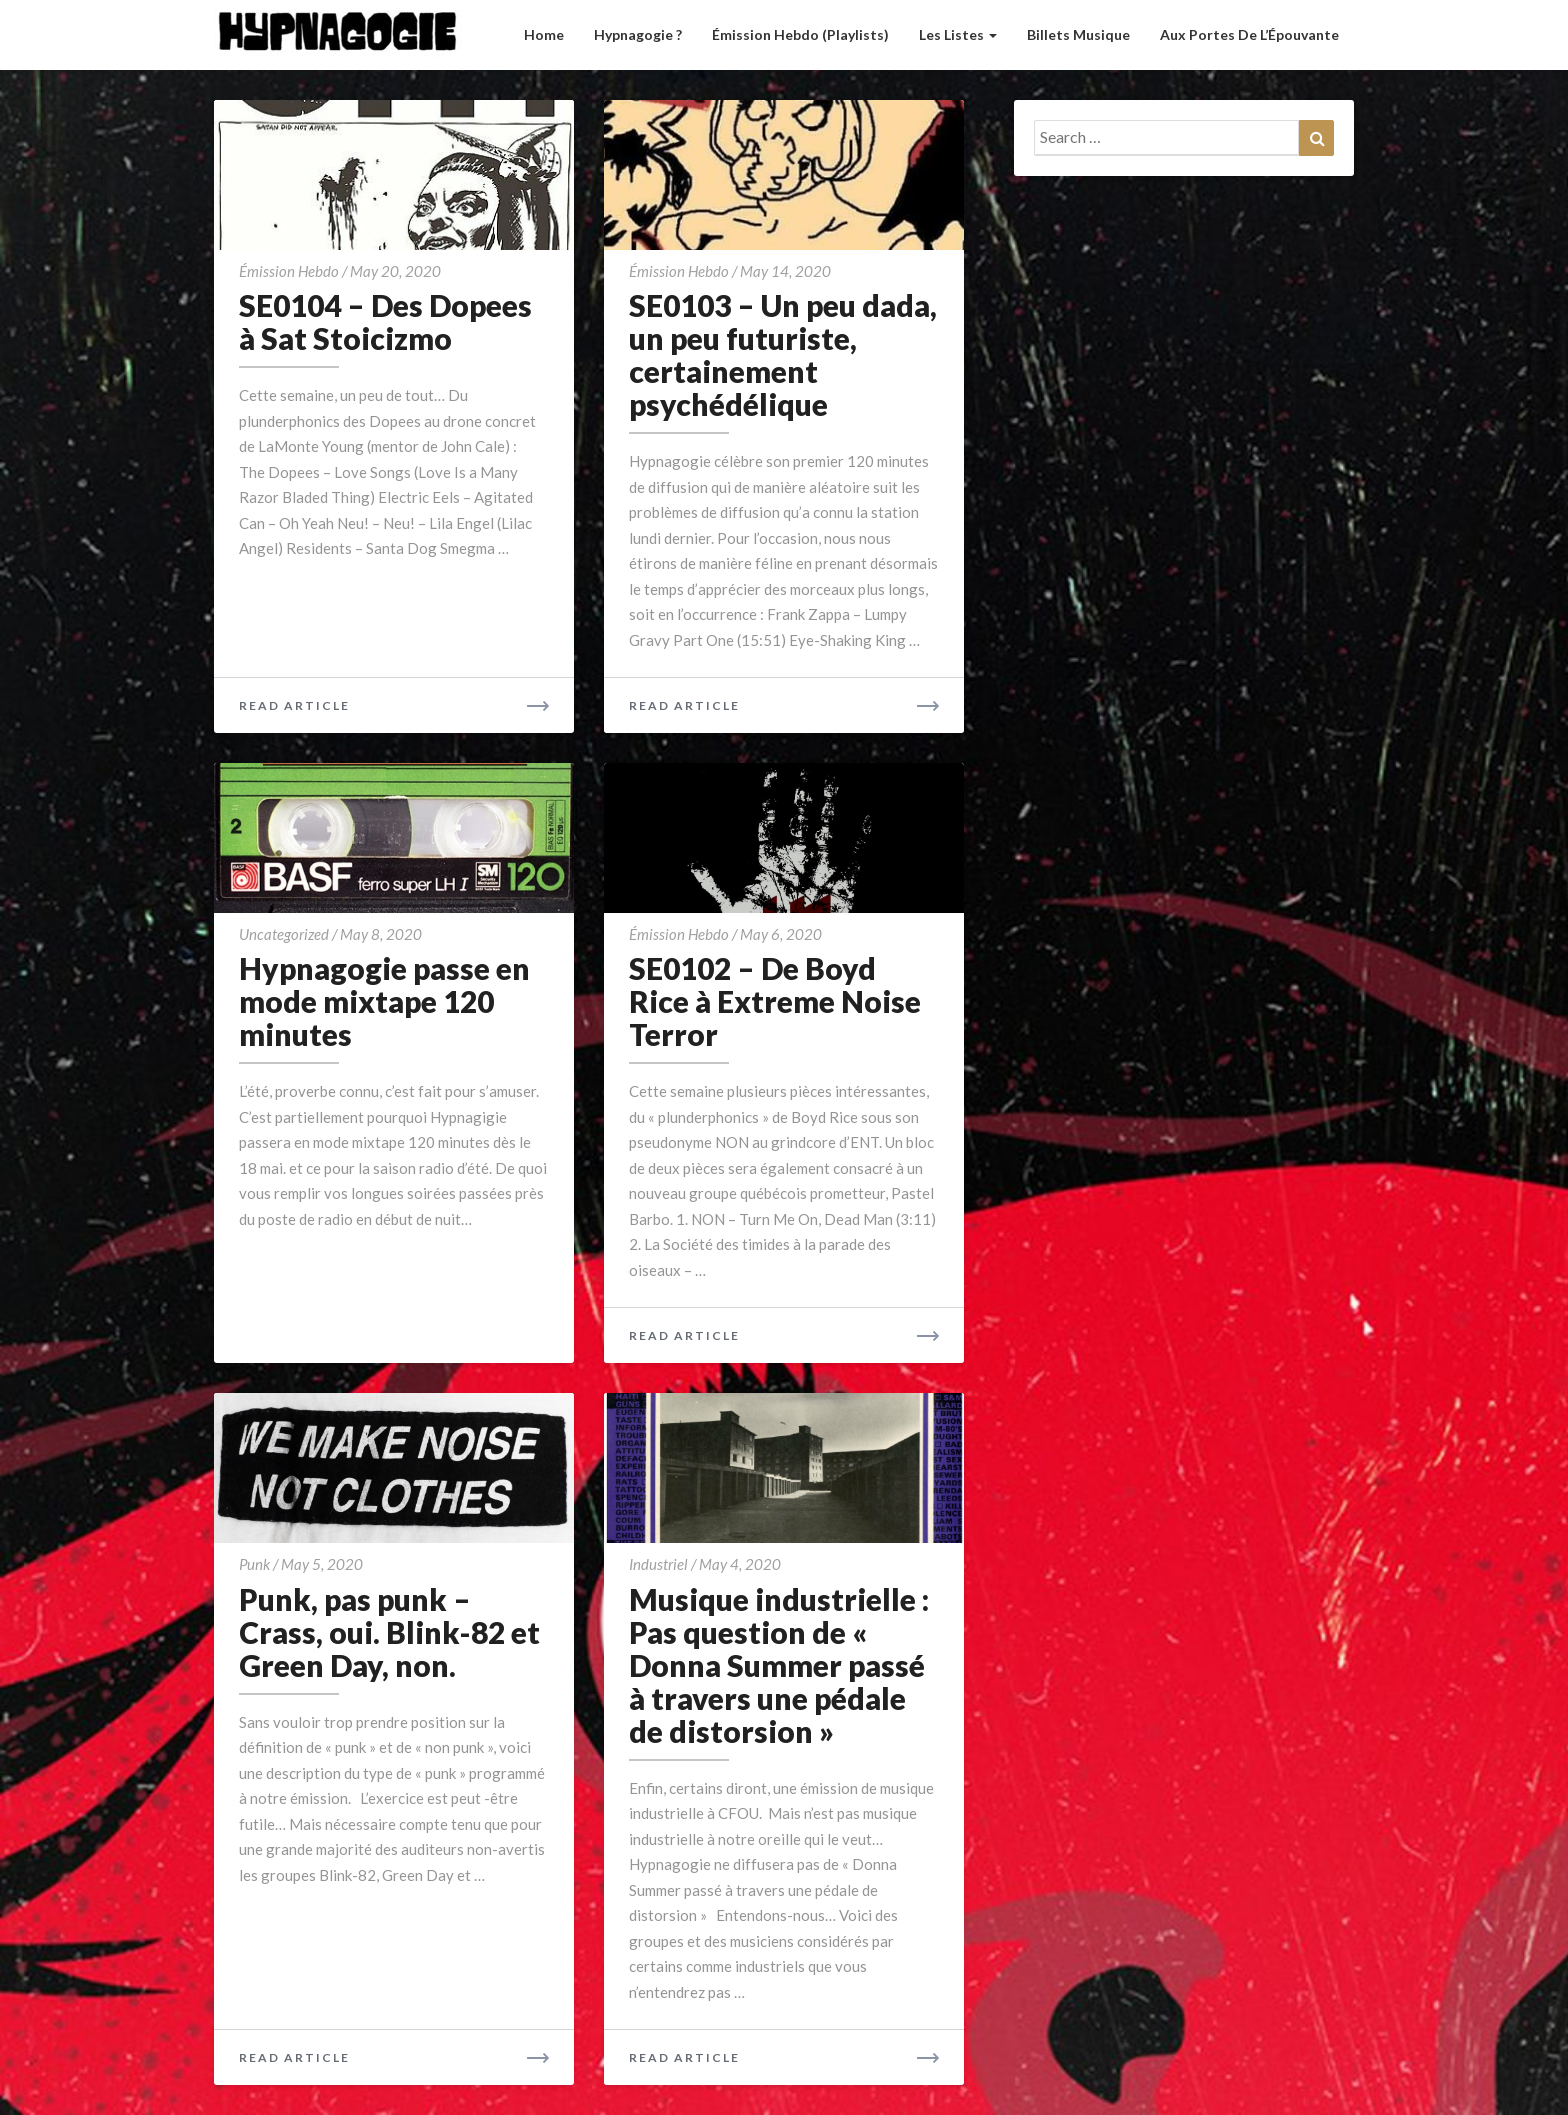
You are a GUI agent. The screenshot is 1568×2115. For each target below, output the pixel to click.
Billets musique (1078, 34)
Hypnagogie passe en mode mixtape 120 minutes (384, 1001)
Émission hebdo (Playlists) (800, 34)
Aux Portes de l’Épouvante (1249, 34)
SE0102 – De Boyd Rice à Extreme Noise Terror (775, 1001)
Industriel (658, 1564)
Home (544, 34)
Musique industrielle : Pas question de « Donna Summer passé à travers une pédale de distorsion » (779, 1665)
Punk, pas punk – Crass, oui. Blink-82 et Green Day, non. (389, 1632)
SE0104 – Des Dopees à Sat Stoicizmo (385, 321)
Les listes (958, 34)
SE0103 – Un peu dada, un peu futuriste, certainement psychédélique (783, 354)
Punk (254, 1564)
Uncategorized (284, 934)
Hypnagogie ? (638, 34)
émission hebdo (289, 271)
